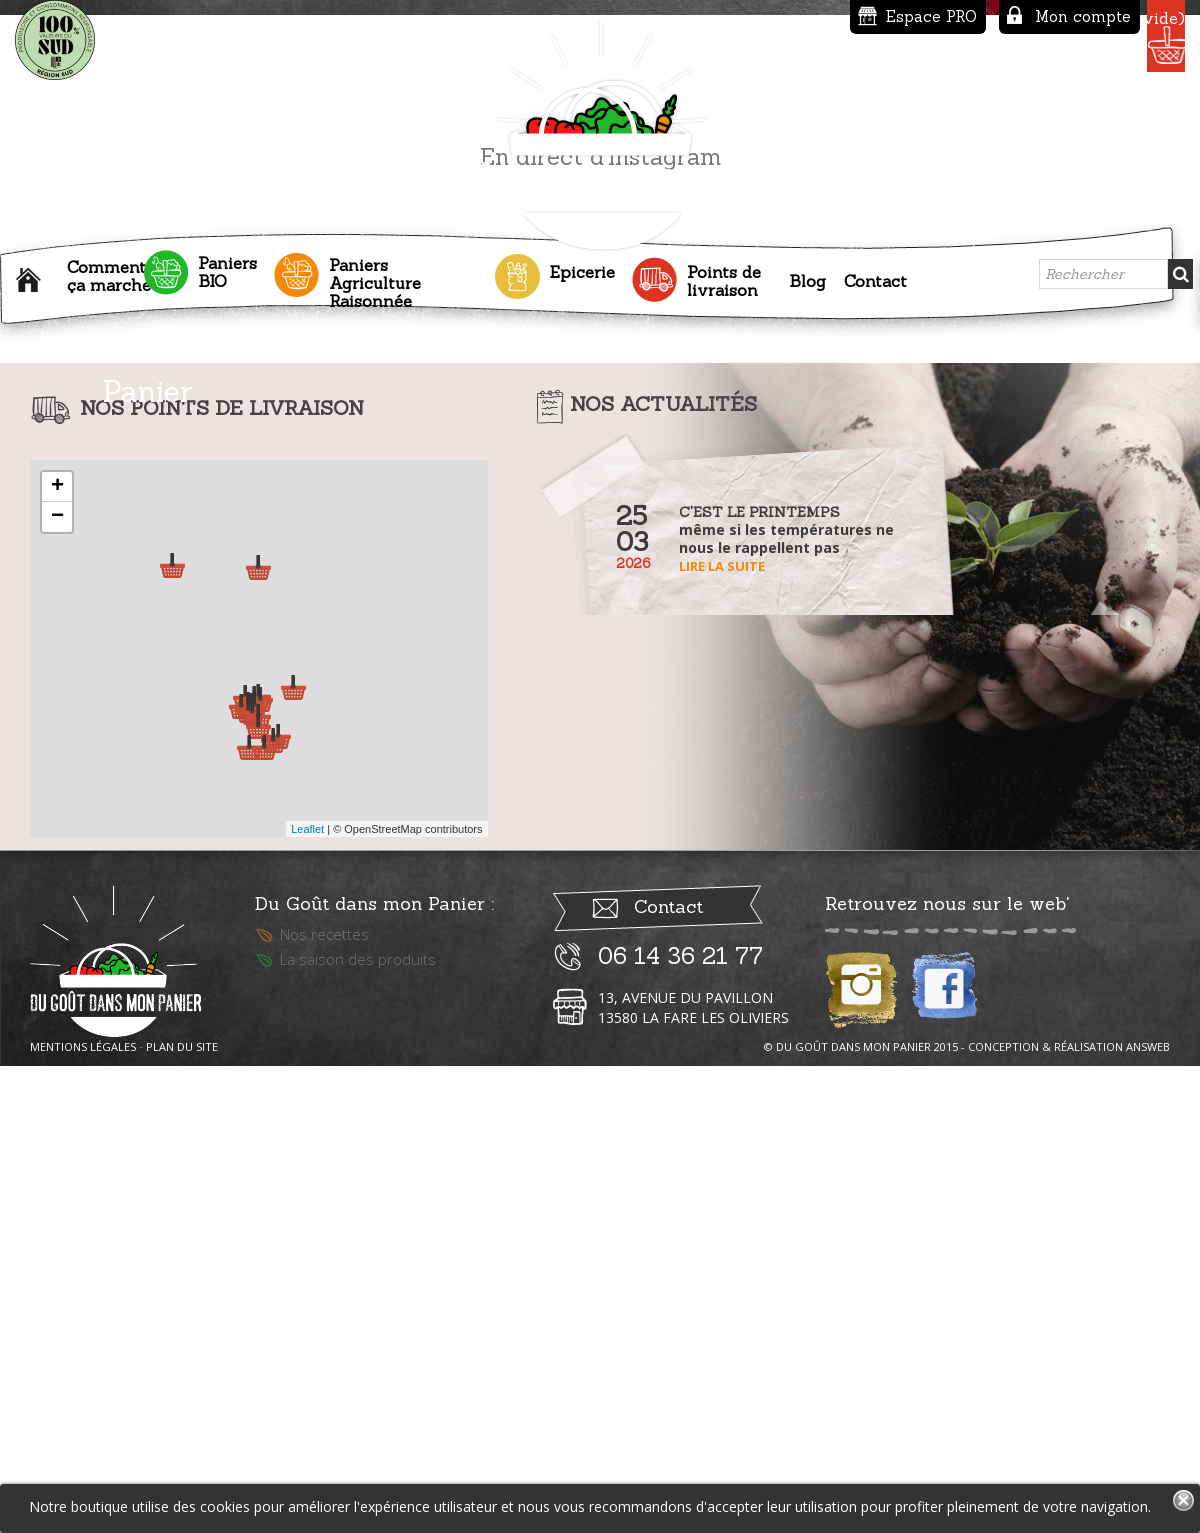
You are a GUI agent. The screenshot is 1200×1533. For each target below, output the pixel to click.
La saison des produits (358, 1419)
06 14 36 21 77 (680, 1415)
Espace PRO (793, 16)
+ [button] (57, 934)
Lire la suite (722, 1013)
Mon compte (945, 16)
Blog (807, 276)
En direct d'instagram (600, 603)
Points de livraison (724, 276)
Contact (875, 276)
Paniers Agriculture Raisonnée (375, 278)
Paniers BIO (227, 267)
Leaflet (307, 1276)
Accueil (33, 280)
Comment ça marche (109, 271)
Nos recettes (324, 1394)
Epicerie (582, 267)
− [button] (57, 964)
